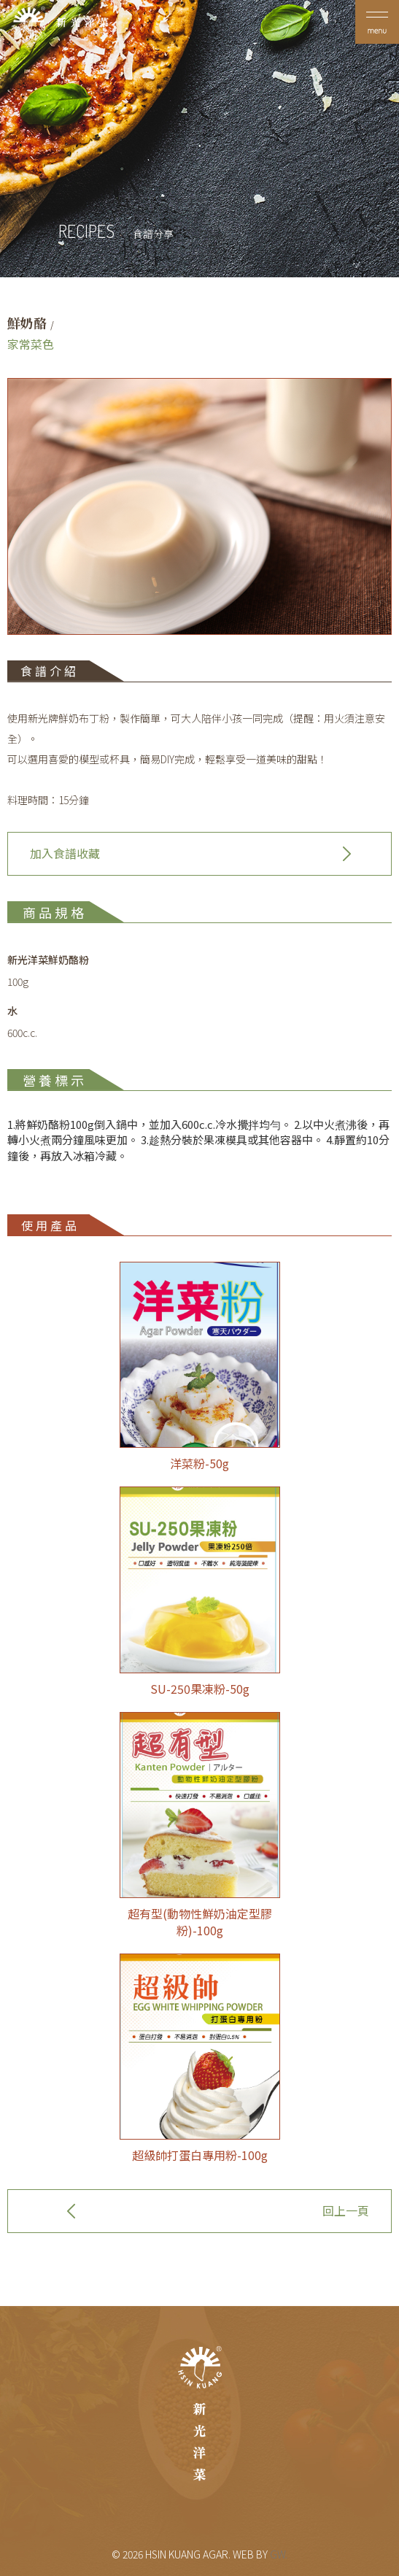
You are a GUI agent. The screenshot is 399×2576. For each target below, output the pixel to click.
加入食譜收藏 (65, 853)
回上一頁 (345, 2210)
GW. (278, 2554)
